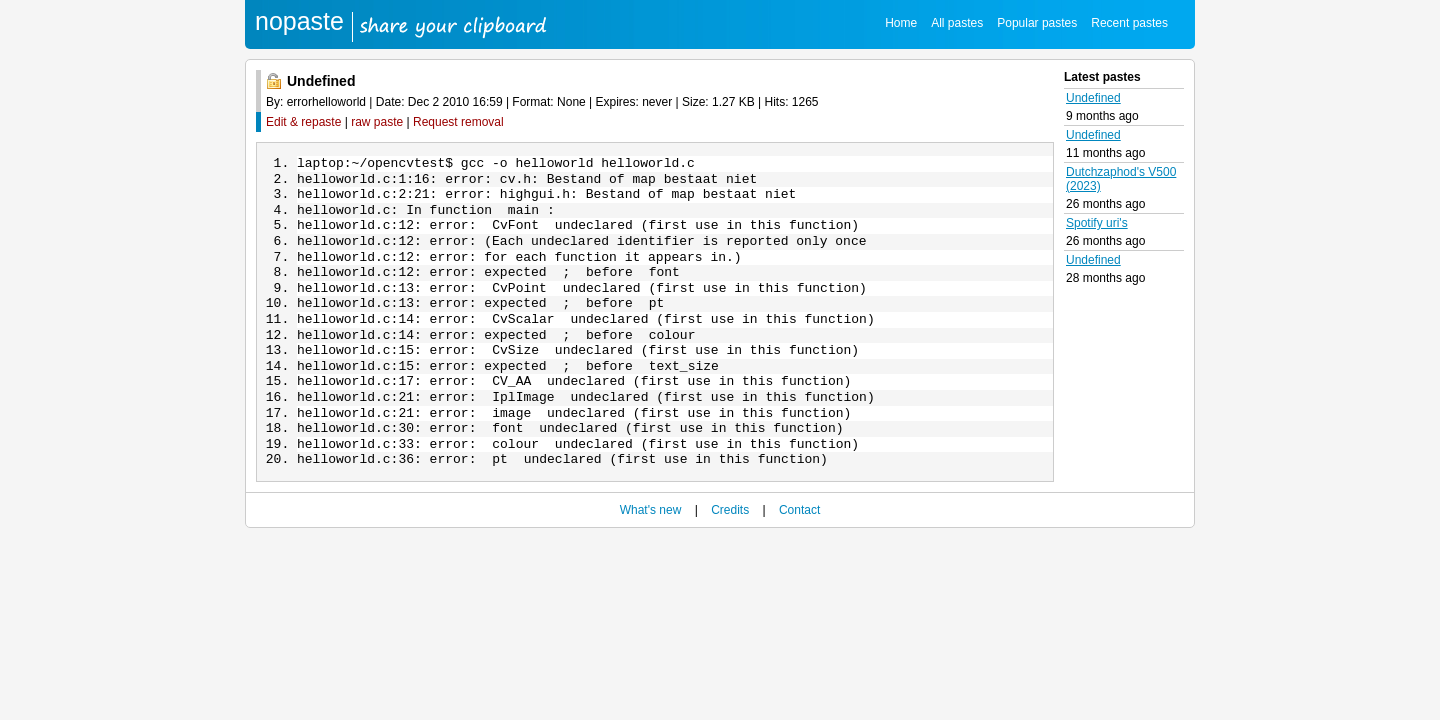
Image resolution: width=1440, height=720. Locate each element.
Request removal (458, 122)
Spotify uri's (1097, 223)
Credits (730, 550)
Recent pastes (1129, 23)
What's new (651, 550)
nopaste (299, 21)
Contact (799, 550)
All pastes (957, 23)
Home (901, 23)
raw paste (377, 122)
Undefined (1093, 98)
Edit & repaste (303, 122)
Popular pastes (1037, 23)
